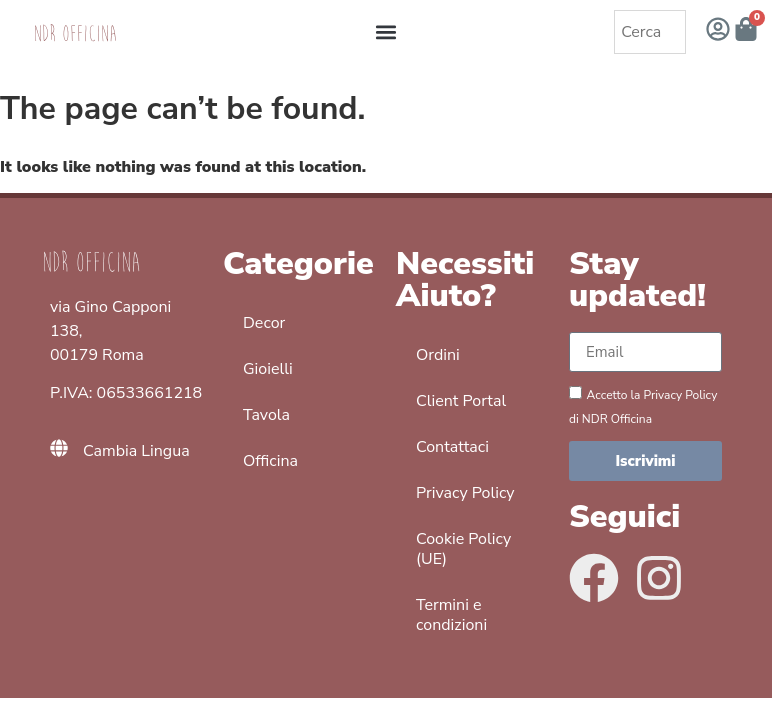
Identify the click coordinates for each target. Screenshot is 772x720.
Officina (270, 461)
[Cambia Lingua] (59, 451)
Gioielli (268, 369)
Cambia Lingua (136, 451)
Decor (264, 323)
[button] (386, 32)
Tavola (266, 415)
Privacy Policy (465, 493)
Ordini (438, 355)
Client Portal (461, 401)
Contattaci (452, 447)
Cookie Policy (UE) (463, 549)
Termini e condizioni (451, 615)
